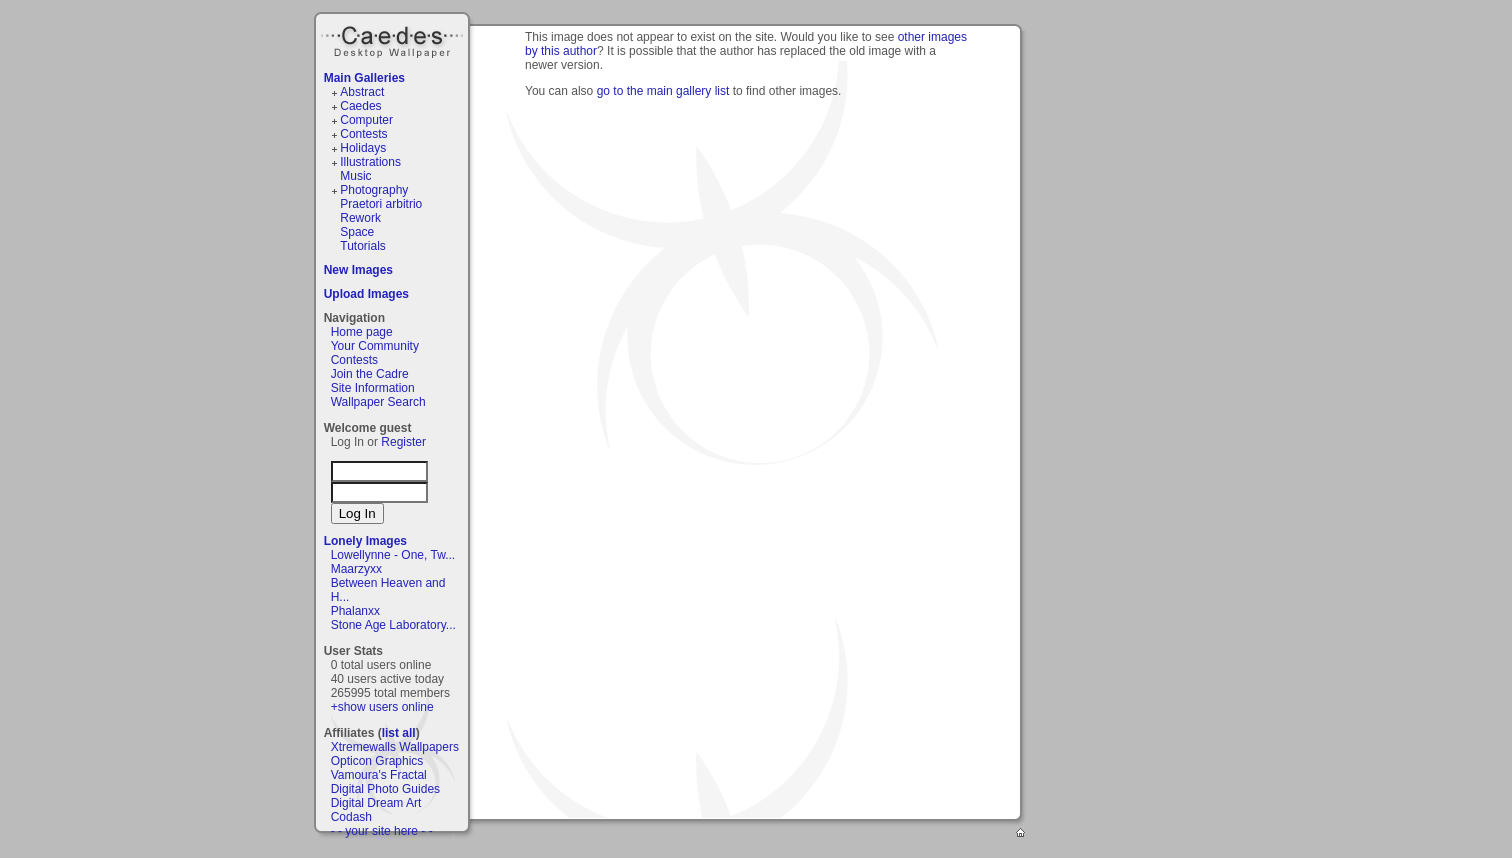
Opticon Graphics (377, 761)
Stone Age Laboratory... (393, 625)
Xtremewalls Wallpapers (395, 747)
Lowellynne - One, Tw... (393, 555)
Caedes (394, 39)
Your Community (375, 346)
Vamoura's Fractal (379, 775)
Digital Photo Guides (385, 789)
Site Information (373, 388)
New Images (358, 270)
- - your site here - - (382, 831)
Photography (374, 190)
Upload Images (366, 294)
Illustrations (370, 162)
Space (357, 232)
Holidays (363, 148)
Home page (362, 332)
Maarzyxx (356, 569)
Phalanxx (355, 611)
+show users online (382, 707)
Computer (366, 120)
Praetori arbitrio (381, 204)
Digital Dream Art (376, 803)
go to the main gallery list (663, 91)
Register (403, 442)
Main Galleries (364, 78)
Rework (360, 218)
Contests (363, 134)
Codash (351, 817)
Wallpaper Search (378, 402)
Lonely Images (365, 541)
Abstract (362, 92)
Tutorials (363, 246)
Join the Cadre (370, 374)
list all (399, 733)
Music (355, 176)
